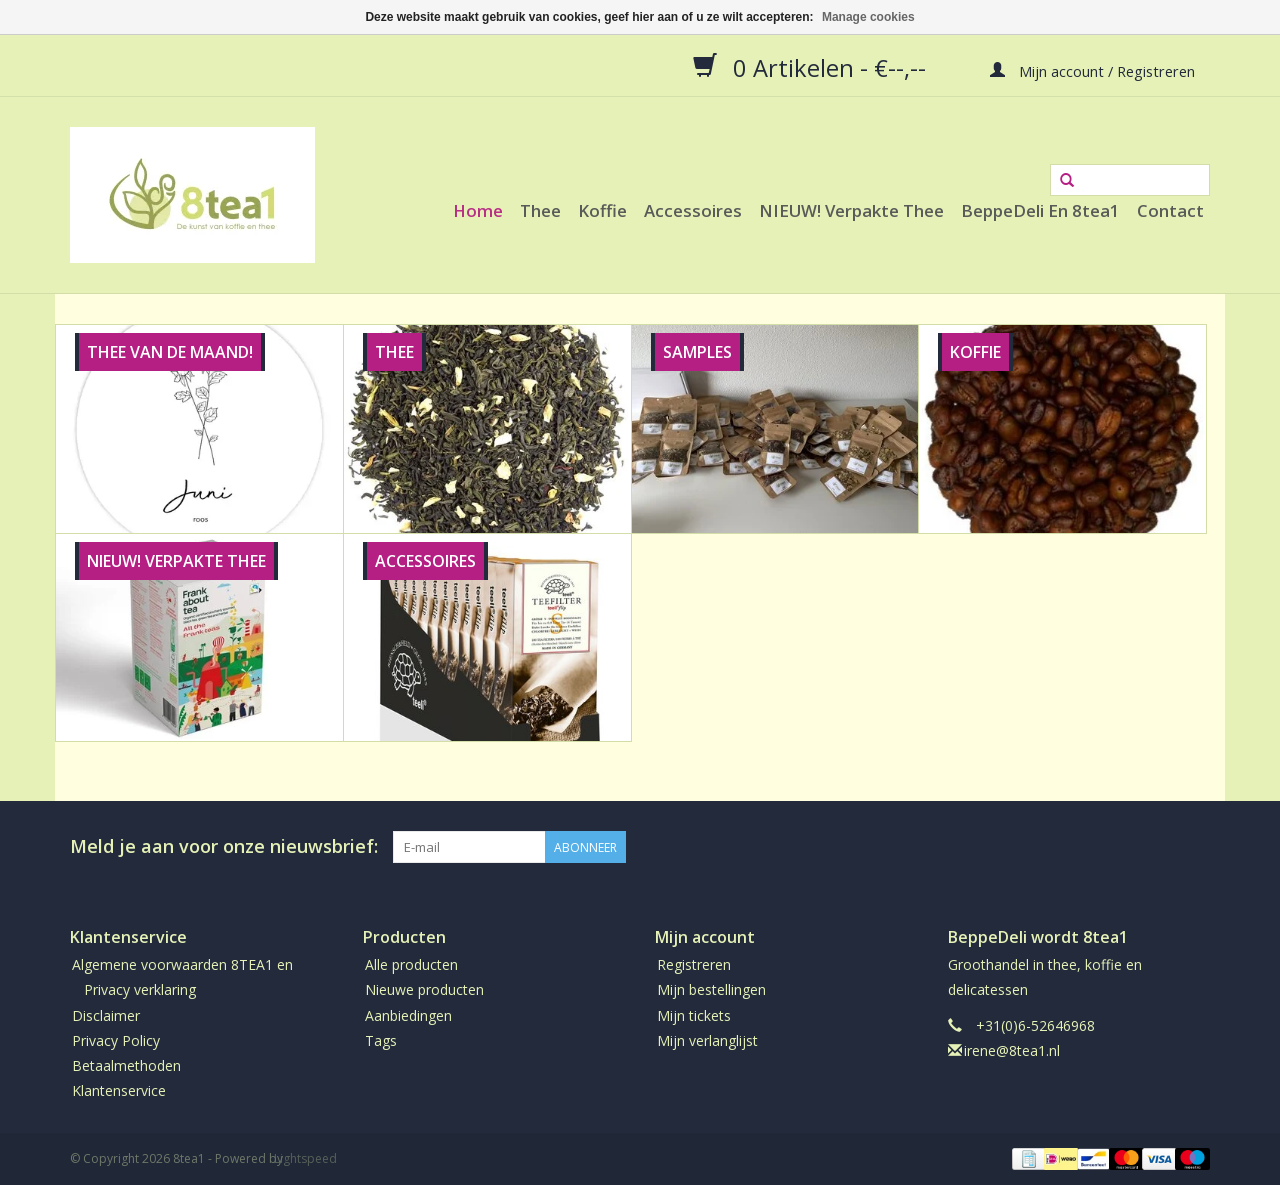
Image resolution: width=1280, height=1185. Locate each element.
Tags (381, 1040)
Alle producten (411, 964)
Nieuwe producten (424, 989)
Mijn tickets (694, 1015)
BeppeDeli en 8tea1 (1040, 210)
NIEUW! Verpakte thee (851, 210)
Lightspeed (305, 1158)
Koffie (602, 210)
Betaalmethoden (126, 1065)
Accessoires (693, 210)
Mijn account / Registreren (1092, 70)
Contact (1170, 210)
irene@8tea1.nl (1012, 1050)
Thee (540, 210)
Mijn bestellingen (711, 989)
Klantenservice (119, 1090)
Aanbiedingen (408, 1015)
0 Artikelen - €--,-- (812, 67)
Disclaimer (106, 1015)
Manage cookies (868, 17)
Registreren (694, 964)
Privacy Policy (116, 1040)
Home (478, 210)
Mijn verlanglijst (707, 1040)
